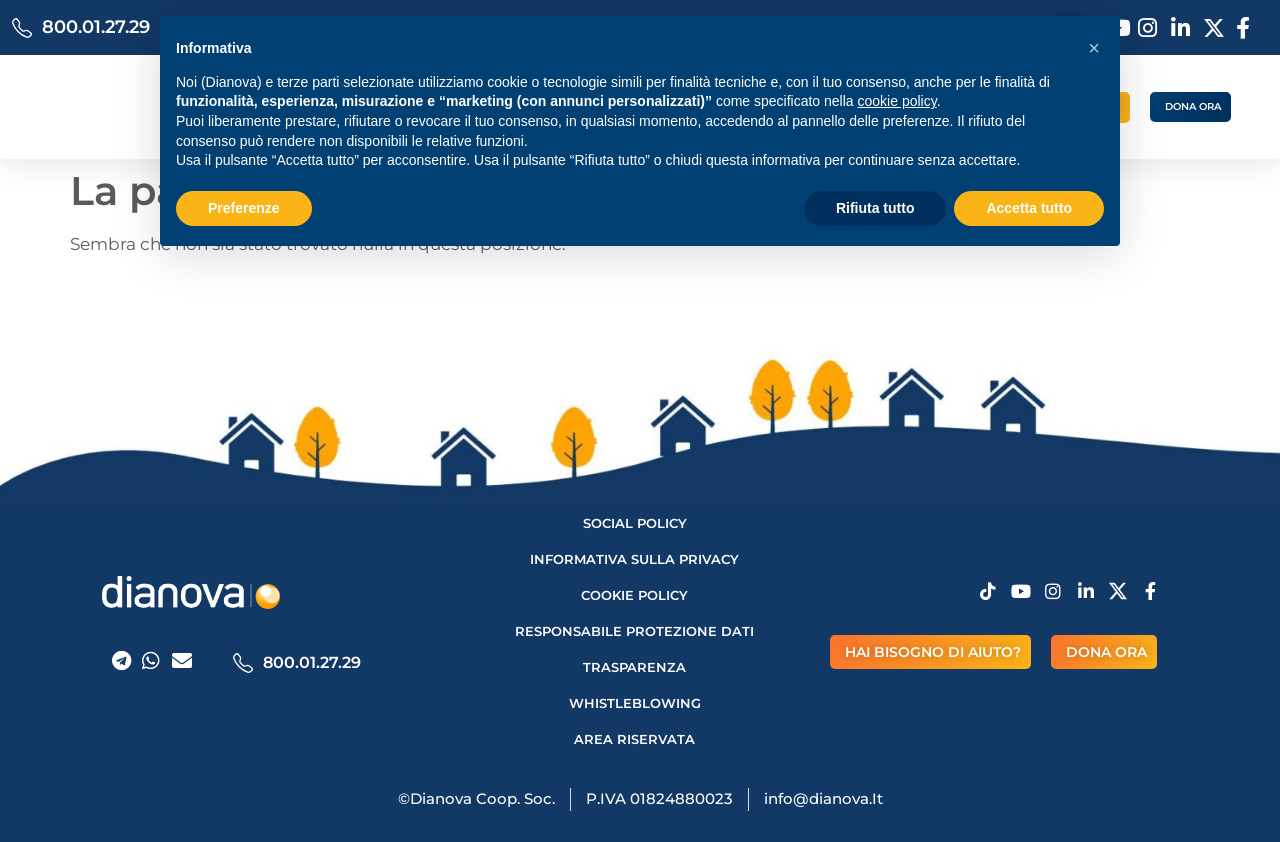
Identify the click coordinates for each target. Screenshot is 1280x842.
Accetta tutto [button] (1029, 208)
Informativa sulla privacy (634, 559)
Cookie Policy (634, 595)
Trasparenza (634, 667)
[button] (1094, 48)
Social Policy (635, 523)
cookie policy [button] (897, 101)
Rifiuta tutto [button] (875, 208)
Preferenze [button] (244, 208)
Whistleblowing (635, 703)
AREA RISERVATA (634, 739)
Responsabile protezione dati (634, 631)
